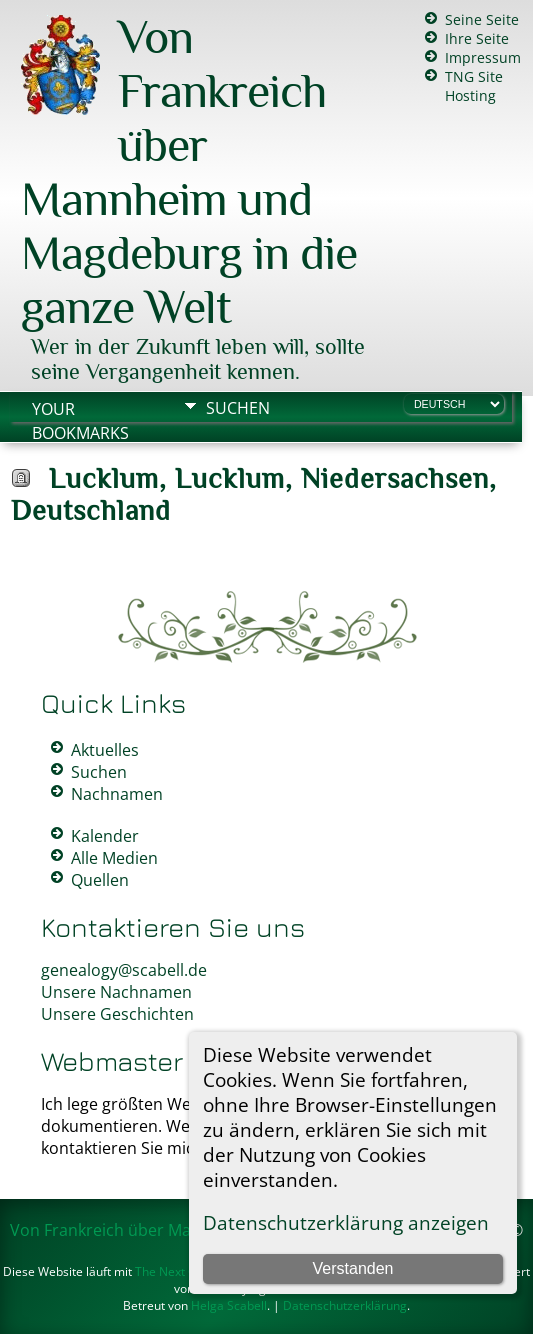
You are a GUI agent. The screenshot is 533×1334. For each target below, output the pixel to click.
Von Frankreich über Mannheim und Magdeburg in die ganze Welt (189, 172)
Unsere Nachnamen (116, 992)
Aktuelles (105, 750)
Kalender (105, 836)
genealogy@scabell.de (124, 970)
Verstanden (353, 1268)
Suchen (238, 408)
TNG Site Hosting (474, 86)
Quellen (100, 880)
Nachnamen (117, 794)
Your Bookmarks (80, 410)
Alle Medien (114, 858)
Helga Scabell (229, 1305)
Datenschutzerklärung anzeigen (346, 1222)
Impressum (483, 57)
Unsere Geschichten (117, 1014)
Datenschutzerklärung (345, 1305)
